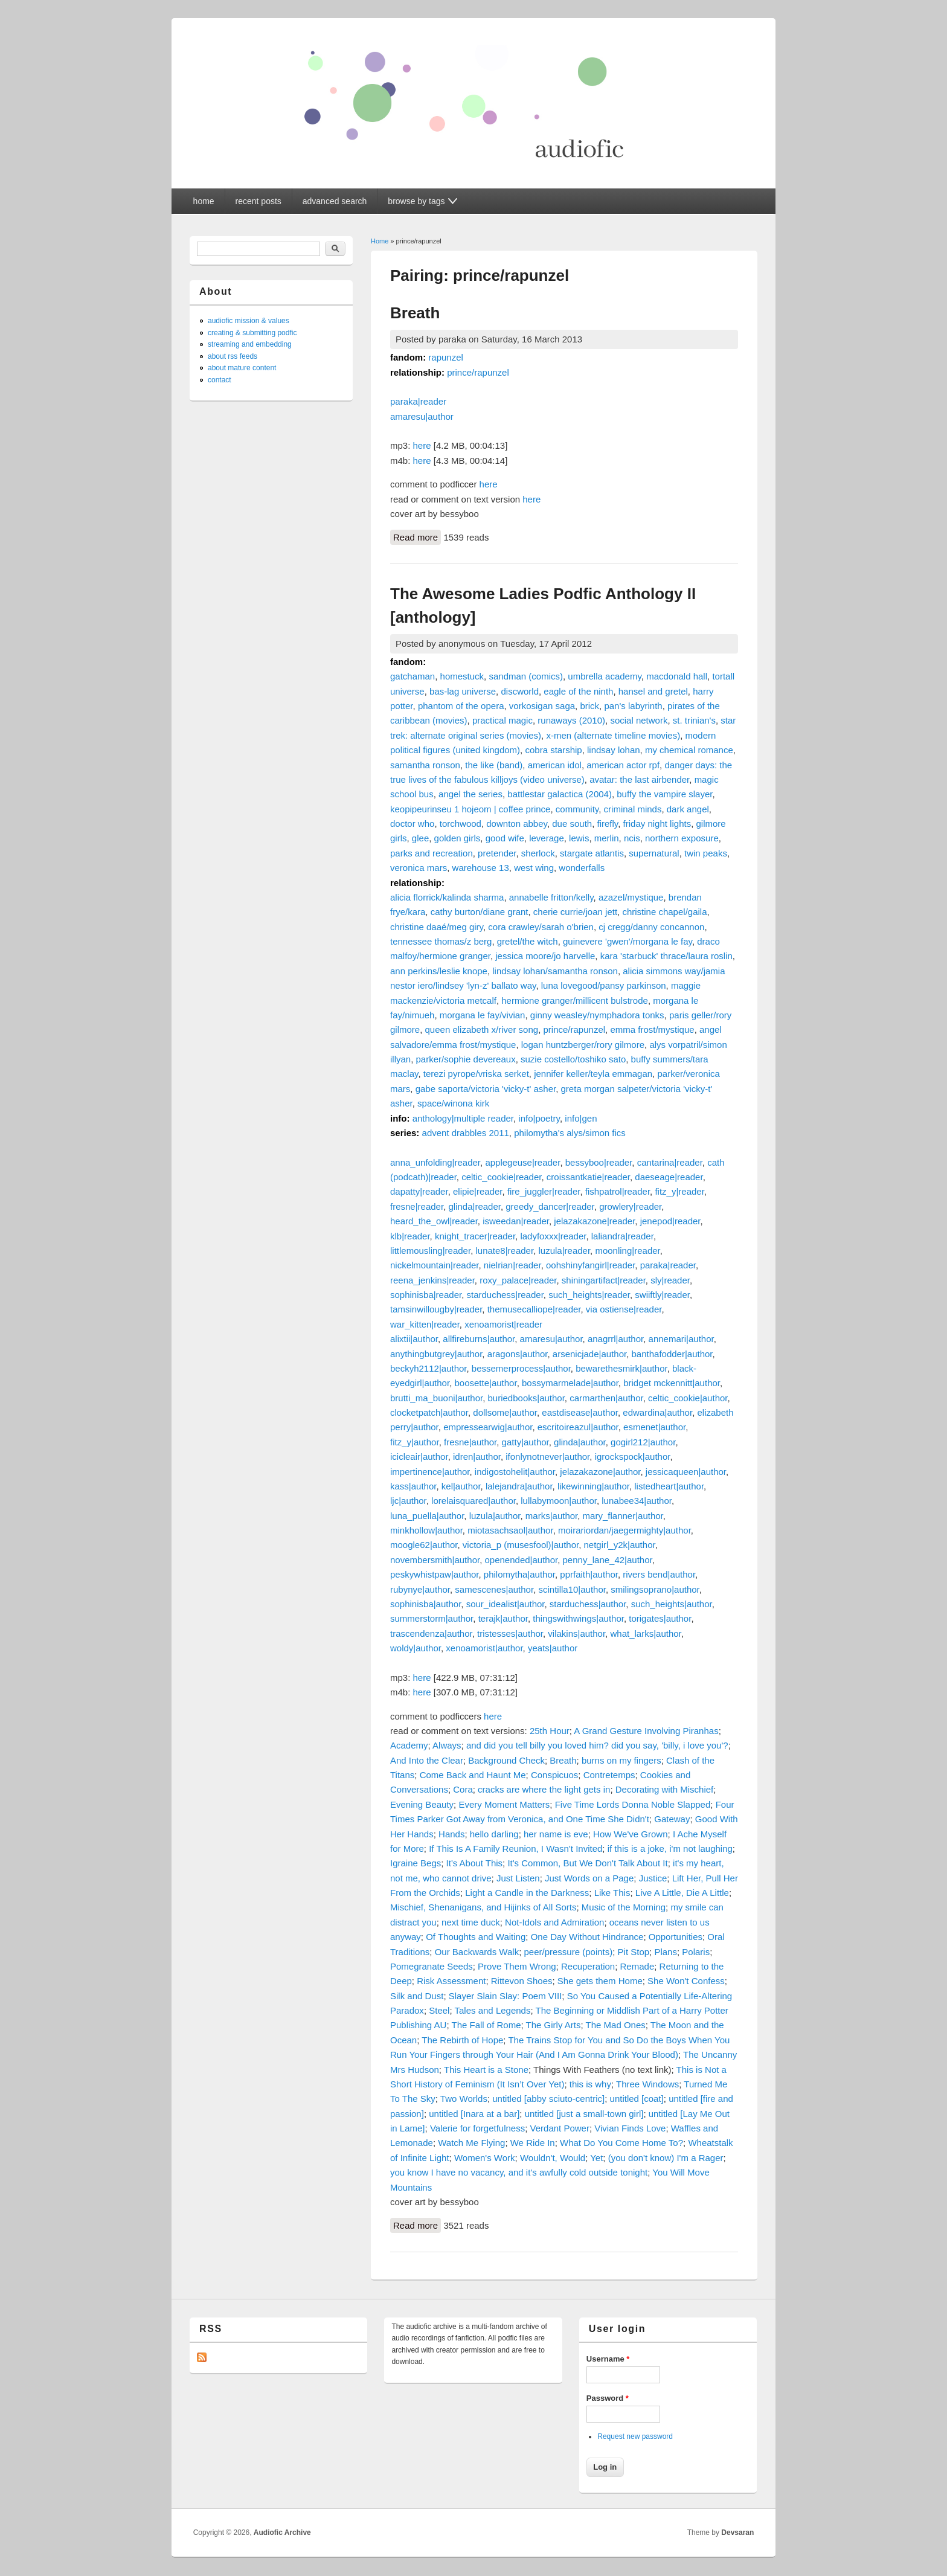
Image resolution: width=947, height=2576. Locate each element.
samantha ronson (425, 765)
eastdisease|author (580, 1412)
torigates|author (660, 1618)
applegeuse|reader (522, 1162)
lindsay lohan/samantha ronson (555, 971)
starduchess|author (588, 1604)
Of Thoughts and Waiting (475, 1937)
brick (589, 706)
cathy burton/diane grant (479, 912)
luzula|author (495, 1516)
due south (572, 823)
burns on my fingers (621, 1760)
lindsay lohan (613, 750)
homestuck (462, 676)
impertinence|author (429, 1471)
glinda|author (580, 1442)
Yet (596, 2158)
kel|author (461, 1486)
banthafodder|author (672, 1354)
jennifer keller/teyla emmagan (593, 1073)
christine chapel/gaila (664, 912)
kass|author (413, 1486)
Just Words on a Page (589, 1878)
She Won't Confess (686, 1981)
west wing (534, 867)
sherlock (538, 853)
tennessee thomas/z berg (441, 941)
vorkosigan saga (542, 706)
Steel (439, 2010)
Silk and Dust (416, 1996)
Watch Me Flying (471, 2143)
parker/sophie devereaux (466, 1059)
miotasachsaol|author (510, 1530)
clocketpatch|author (429, 1412)
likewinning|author (593, 1486)
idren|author (477, 1456)
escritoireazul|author (578, 1427)
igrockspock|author (632, 1456)
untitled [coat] (637, 2098)
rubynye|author (420, 1589)
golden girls (457, 838)
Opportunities (675, 1937)
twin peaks (705, 853)
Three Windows (647, 2084)
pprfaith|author (589, 1574)
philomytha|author (519, 1574)
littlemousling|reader (430, 1250)
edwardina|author (657, 1412)
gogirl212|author (643, 1442)
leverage (546, 838)
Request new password (635, 2436)
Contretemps (609, 1775)
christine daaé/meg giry (436, 927)
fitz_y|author (414, 1442)
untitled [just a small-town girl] (584, 2114)
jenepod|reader (670, 1221)
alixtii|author (414, 1339)
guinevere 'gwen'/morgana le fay (627, 941)
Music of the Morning (624, 1907)
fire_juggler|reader (543, 1191)
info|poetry (539, 1118)
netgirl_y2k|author (619, 1545)
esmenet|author (654, 1427)
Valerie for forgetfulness (477, 2128)
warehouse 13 (480, 867)
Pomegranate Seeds (431, 1966)
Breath (415, 313)
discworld (520, 691)
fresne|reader (416, 1206)
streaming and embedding (250, 344)
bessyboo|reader (598, 1162)
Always (446, 1745)
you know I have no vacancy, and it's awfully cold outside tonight (518, 2172)
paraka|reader (418, 401)
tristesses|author (510, 1633)
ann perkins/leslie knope (438, 971)
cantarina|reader (669, 1162)
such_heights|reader (589, 1295)
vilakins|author (576, 1633)
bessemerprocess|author (521, 1368)
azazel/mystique (631, 897)
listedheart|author (669, 1486)
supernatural (654, 853)
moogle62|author (423, 1545)
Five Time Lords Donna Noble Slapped (633, 1804)
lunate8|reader (504, 1250)
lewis (579, 838)
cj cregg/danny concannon (651, 927)
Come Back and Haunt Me (473, 1775)
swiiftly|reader (662, 1295)
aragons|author (517, 1354)
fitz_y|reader (679, 1191)
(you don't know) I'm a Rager (666, 2158)
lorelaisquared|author (473, 1500)
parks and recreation (431, 853)
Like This (612, 1892)
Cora (463, 1789)
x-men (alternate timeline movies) (613, 735)
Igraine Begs (415, 1863)
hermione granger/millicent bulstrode (574, 1000)
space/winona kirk (453, 1103)
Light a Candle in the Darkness (527, 1892)
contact (219, 380)
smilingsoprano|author (655, 1589)
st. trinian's (694, 720)
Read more (417, 536)
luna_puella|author (427, 1516)
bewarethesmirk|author (621, 1368)
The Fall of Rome (486, 2025)
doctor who (412, 823)
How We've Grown (630, 1834)
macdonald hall (676, 676)
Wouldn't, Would (552, 2158)
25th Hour (550, 1731)
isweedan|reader (516, 1221)
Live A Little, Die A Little (682, 1892)
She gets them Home (600, 1981)
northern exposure (682, 838)
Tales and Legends (493, 2010)
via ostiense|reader (624, 1309)
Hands (451, 1834)
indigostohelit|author (515, 1471)
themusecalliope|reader (534, 1309)
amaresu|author (422, 416)
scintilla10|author (571, 1589)
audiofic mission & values (248, 320)
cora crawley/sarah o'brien (541, 927)
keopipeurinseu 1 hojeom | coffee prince (470, 809)
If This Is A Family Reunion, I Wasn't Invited (515, 1848)
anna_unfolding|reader (435, 1162)
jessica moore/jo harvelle (545, 956)
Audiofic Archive (282, 2532)
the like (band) (493, 765)
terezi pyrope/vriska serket (476, 1073)
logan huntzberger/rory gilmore (582, 1044)
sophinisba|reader (425, 1295)
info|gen (581, 1118)
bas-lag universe (462, 691)
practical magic (502, 720)
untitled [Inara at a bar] (474, 2114)
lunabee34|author (637, 1500)
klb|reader (410, 1236)
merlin (606, 838)
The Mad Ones (616, 2025)
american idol (555, 765)
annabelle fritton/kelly (551, 897)
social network (638, 720)
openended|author (520, 1560)
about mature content (242, 368)
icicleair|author (419, 1456)
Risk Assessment (451, 1981)
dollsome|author (505, 1412)
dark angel (688, 809)
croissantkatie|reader (588, 1177)
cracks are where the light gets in (544, 1789)
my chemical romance (689, 750)
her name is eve (556, 1834)
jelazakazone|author (600, 1471)
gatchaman (412, 676)
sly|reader (670, 1280)
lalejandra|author (519, 1486)
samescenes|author (494, 1589)
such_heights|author (671, 1604)
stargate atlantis (592, 853)
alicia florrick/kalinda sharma (447, 897)
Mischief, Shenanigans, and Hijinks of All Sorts (483, 1907)
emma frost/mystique (652, 1029)
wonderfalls (582, 867)
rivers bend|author (659, 1574)
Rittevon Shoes (522, 1981)
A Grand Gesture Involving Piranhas (646, 1731)
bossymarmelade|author (570, 1383)
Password (607, 2398)
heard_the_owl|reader (434, 1221)
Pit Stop (634, 1952)
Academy (409, 1745)
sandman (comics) (526, 676)
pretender (497, 853)
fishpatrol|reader (617, 1191)
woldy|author (415, 1648)
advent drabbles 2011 (465, 1133)
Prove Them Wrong (517, 1966)
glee (420, 838)
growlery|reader (630, 1206)
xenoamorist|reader (503, 1324)
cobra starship (553, 750)
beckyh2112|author (428, 1368)
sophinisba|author (425, 1604)
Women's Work (484, 2158)
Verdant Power (559, 2128)
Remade (637, 1966)
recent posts (258, 201)
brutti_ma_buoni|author (436, 1398)
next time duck (470, 1922)
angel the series (470, 794)
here (422, 445)
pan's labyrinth (633, 706)
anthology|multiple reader (463, 1118)
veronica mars (418, 867)
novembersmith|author (435, 1560)
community (577, 809)
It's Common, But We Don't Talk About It (587, 1863)
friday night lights (657, 823)
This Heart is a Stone (486, 2069)
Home (379, 241)
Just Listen (518, 1878)
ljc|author (408, 1500)
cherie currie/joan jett (575, 912)
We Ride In (532, 2143)
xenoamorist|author (484, 1648)
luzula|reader (564, 1250)
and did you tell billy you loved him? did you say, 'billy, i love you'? (597, 1745)
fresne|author (470, 1442)
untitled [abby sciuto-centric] (548, 2098)
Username (608, 2358)
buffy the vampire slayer (664, 794)
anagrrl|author (615, 1339)
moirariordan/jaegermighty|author (624, 1530)
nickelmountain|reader (434, 1265)
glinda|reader (474, 1206)
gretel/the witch (527, 941)
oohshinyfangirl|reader (590, 1265)
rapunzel (445, 357)
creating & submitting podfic (252, 333)
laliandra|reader (622, 1236)
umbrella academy (604, 676)
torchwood (460, 823)
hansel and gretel (653, 691)
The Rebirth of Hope (462, 2040)
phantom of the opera (461, 706)
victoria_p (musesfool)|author (521, 1545)
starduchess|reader (505, 1295)
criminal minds (633, 809)
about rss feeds (232, 356)
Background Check (506, 1760)
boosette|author (485, 1383)
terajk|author (503, 1618)
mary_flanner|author (623, 1516)
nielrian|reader (512, 1265)
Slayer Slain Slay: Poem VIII (505, 1996)
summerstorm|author (431, 1618)
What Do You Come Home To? (621, 2143)
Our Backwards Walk (477, 1952)
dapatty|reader (419, 1191)
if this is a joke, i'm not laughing (670, 1848)
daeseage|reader (668, 1177)
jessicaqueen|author (686, 1471)
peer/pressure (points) (568, 1952)
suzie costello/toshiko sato (573, 1059)
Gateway (672, 1819)
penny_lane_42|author (607, 1560)
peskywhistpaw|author (434, 1574)
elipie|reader (477, 1191)
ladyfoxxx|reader (553, 1236)
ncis (632, 838)
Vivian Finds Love (630, 2128)
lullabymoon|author (559, 1500)
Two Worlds (463, 2098)
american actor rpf (623, 765)
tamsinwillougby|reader (436, 1309)
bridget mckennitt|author (671, 1383)
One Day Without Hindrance (587, 1937)
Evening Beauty (422, 1804)
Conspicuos (554, 1775)
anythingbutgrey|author (436, 1354)
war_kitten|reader (425, 1324)
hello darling (494, 1834)
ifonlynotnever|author (547, 1456)
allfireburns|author (479, 1339)
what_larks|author (645, 1633)
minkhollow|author (426, 1530)
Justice (653, 1878)
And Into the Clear (426, 1760)
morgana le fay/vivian (482, 1015)
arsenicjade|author (589, 1354)
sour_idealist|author (505, 1604)
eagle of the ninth (578, 691)
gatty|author (525, 1442)
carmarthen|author (606, 1398)
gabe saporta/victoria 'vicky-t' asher (486, 1089)
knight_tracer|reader (475, 1236)
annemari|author (681, 1339)
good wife (505, 838)
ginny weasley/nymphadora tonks (597, 1015)
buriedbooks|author (526, 1398)
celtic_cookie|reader (501, 1177)
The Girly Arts (553, 2025)
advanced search (335, 201)
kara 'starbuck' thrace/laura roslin (666, 956)
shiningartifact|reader (604, 1280)
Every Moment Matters (504, 1804)
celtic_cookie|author (687, 1398)
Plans (665, 1952)
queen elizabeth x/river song (482, 1029)
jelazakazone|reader (594, 1221)
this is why (590, 2084)
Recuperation (588, 1966)
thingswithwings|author (578, 1618)
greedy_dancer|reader (550, 1206)
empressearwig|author (487, 1427)
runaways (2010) (571, 720)
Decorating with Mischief (664, 1789)
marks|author (551, 1516)
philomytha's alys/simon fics (570, 1133)
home (203, 201)
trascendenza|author (431, 1633)
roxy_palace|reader (518, 1280)
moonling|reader (627, 1250)
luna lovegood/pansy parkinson (603, 985)
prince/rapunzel (478, 372)
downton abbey (516, 823)
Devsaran (737, 2532)
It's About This (474, 1863)
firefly (607, 823)
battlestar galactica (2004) (559, 794)
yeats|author (552, 1648)
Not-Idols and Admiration (554, 1922)
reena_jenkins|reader (432, 1280)
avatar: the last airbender (639, 779)
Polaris (696, 1952)
